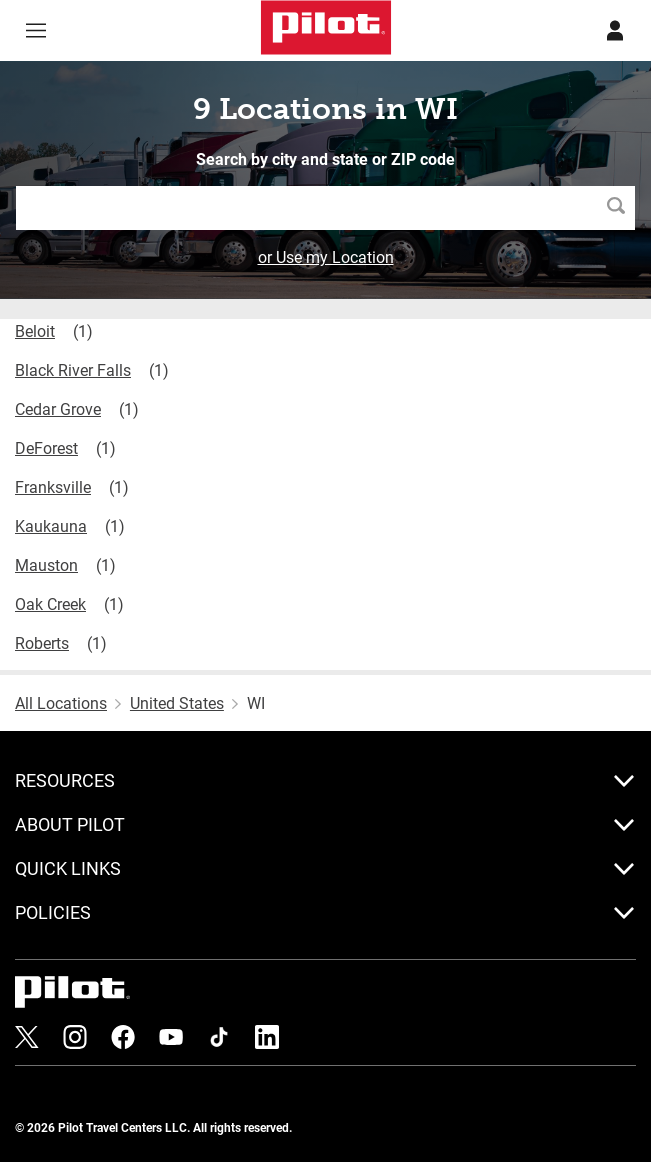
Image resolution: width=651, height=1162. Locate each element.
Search (621, 207)
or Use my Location (326, 256)
